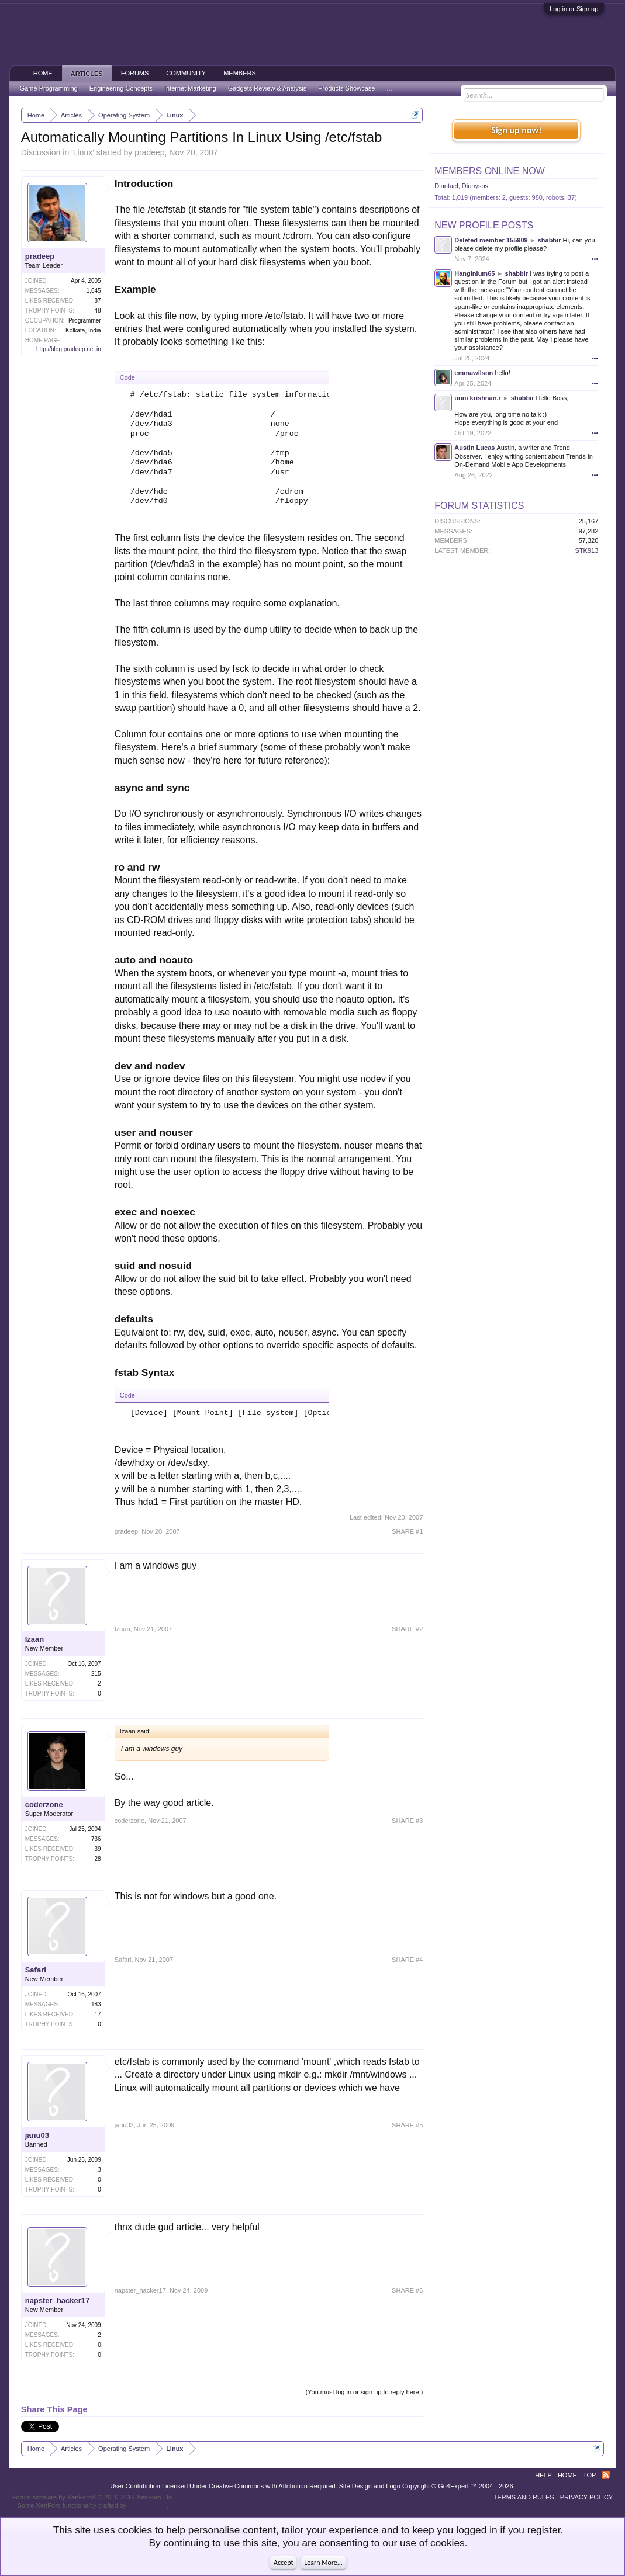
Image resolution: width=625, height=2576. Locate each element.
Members (239, 73)
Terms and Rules (523, 2497)
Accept (283, 2562)
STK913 (587, 550)
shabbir (549, 240)
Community (186, 73)
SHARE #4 (407, 1959)
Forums (135, 73)
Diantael (446, 185)
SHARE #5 (407, 2124)
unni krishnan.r (477, 397)
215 (96, 1673)
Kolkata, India (83, 330)
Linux (82, 152)
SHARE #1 (407, 1531)
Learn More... (323, 2562)
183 (96, 2004)
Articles (87, 73)
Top (589, 2474)
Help (543, 2474)
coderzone (44, 1804)
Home (43, 73)
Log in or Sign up (574, 8)
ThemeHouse (147, 2505)
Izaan (34, 1639)
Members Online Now (489, 171)
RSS (606, 2475)
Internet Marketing (190, 88)
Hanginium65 (474, 273)
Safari (35, 1969)
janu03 (37, 2135)
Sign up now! (516, 130)
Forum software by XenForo (93, 2497)
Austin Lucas (474, 447)
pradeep (149, 152)
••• (595, 258)
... (389, 88)
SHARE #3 (407, 1820)
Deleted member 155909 (490, 240)
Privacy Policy (586, 2497)
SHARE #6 (407, 2290)
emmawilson (473, 372)
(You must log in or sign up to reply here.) (364, 2391)
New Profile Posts (483, 225)
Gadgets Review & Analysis (267, 88)
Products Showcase (346, 88)
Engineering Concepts (121, 88)
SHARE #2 (407, 1628)
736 (96, 1839)
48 (98, 310)
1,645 (94, 290)
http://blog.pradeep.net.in (68, 349)
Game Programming (49, 88)
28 (98, 1859)
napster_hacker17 (57, 2300)
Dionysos (475, 185)
